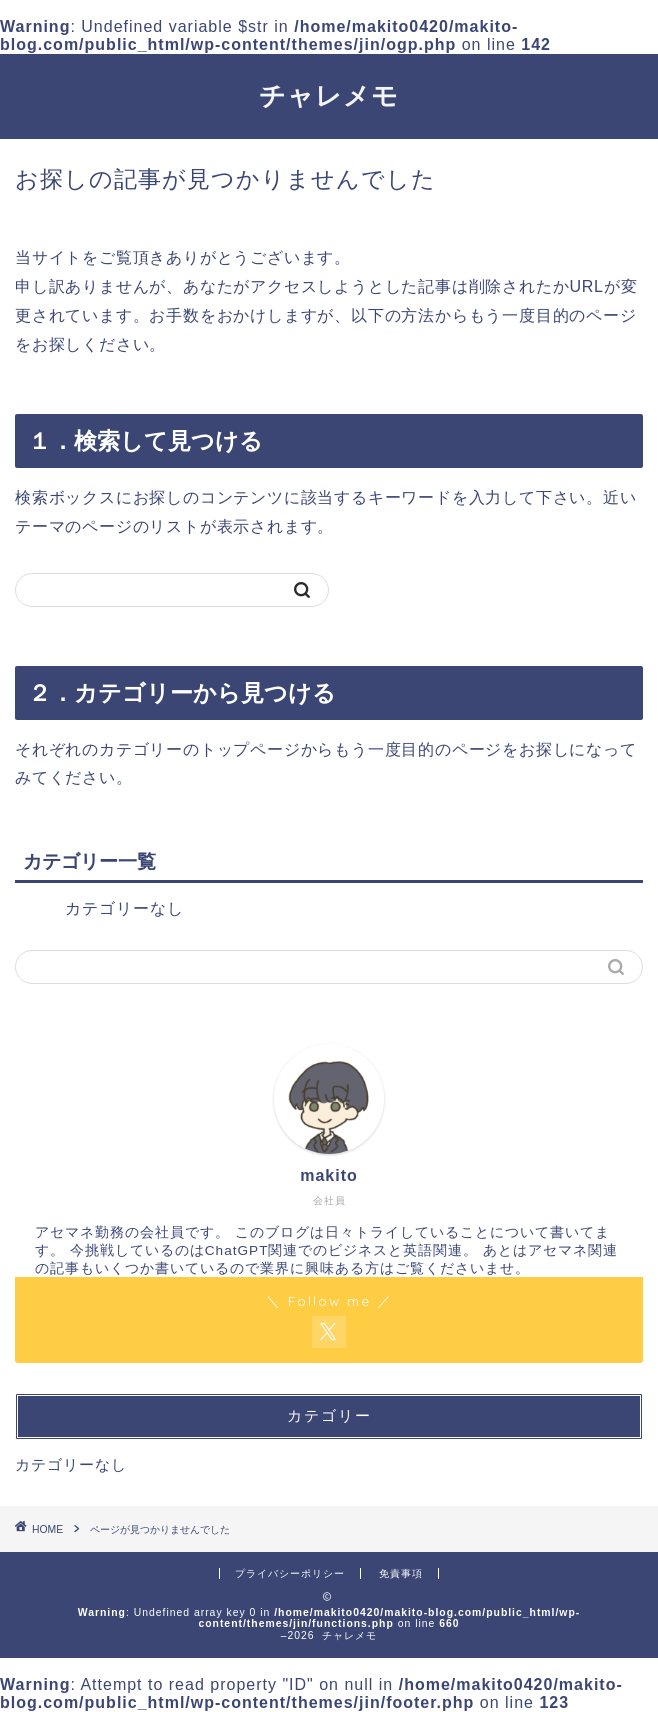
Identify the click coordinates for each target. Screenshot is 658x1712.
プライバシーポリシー (290, 1573)
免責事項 (401, 1573)
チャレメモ (329, 95)
